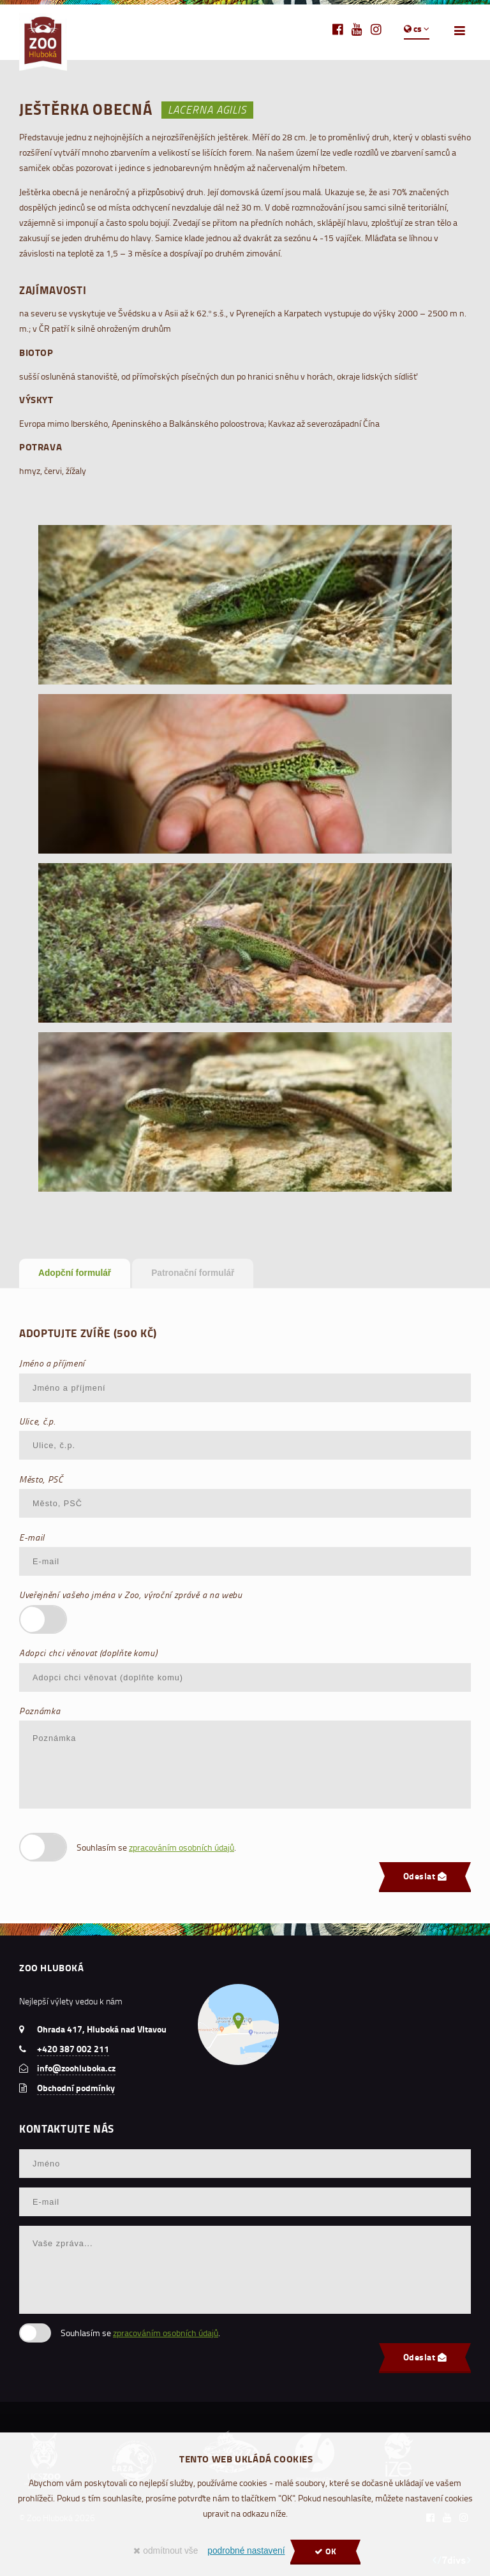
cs (416, 28)
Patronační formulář (192, 1273)
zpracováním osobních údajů (181, 1847)
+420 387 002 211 (73, 2049)
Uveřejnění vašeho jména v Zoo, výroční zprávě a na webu (130, 1594)
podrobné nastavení (246, 2551)
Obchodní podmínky (76, 2088)
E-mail (32, 1537)
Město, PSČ (41, 1479)
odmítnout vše (165, 2551)
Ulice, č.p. (37, 1421)
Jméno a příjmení (52, 1363)
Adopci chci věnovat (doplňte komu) (88, 1653)
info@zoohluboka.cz (76, 2068)
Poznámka (40, 1711)
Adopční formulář (74, 1273)
